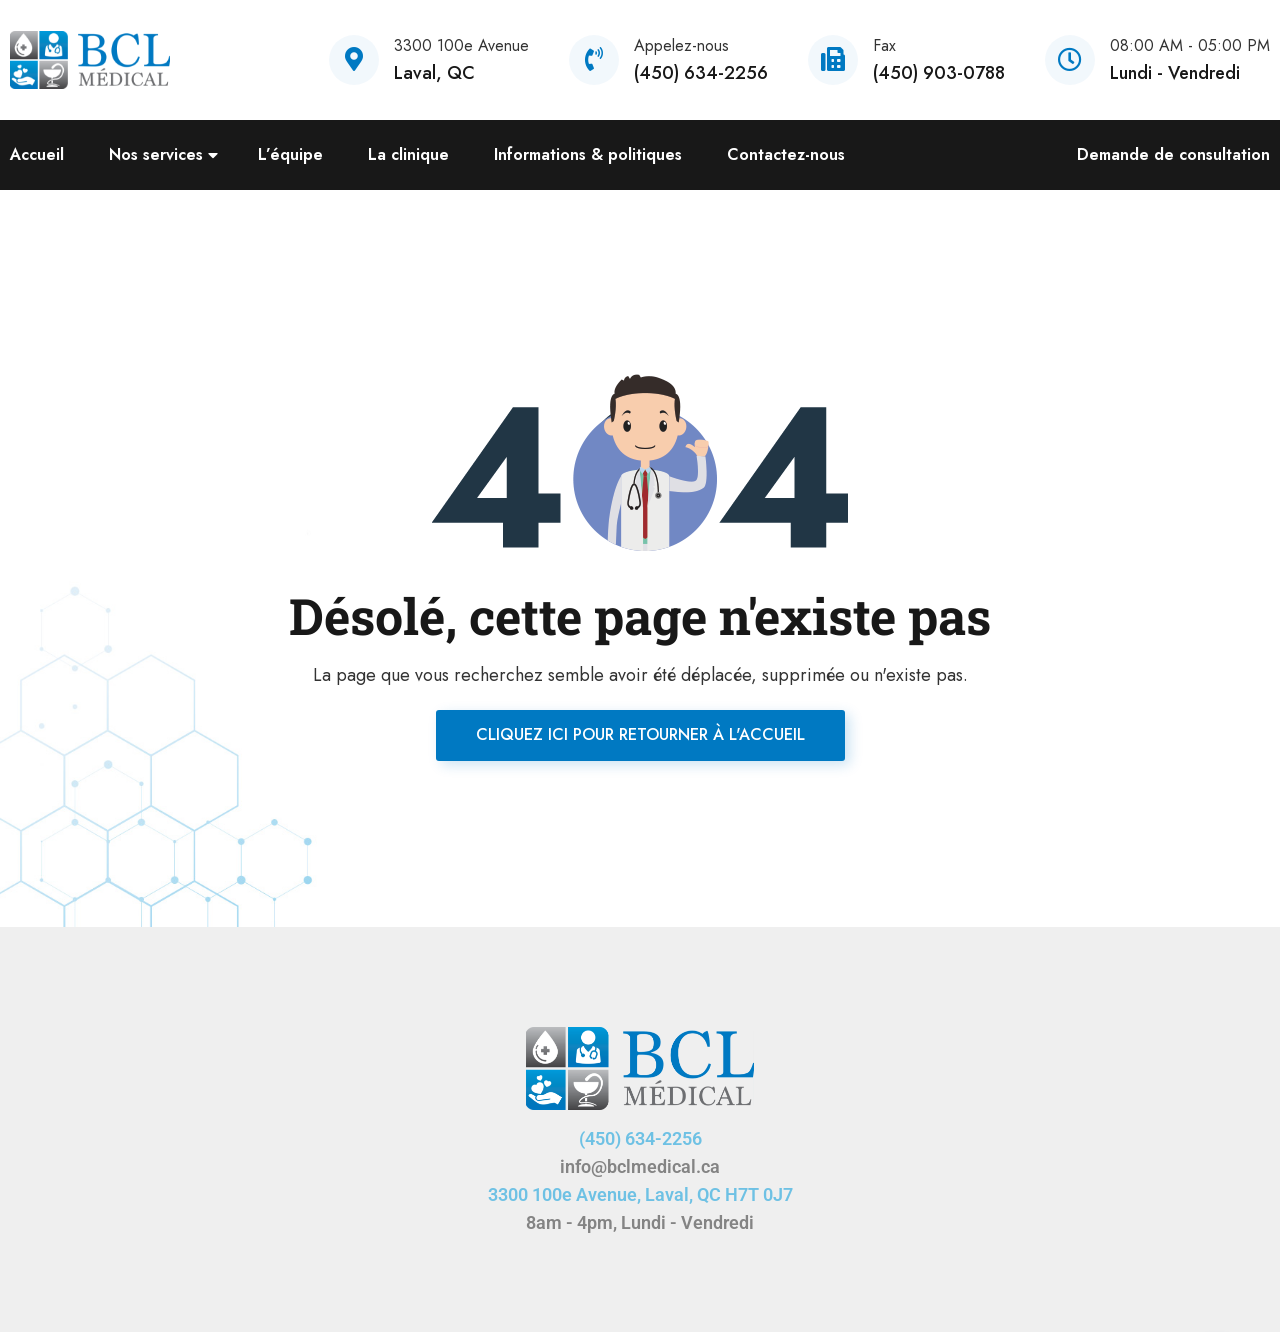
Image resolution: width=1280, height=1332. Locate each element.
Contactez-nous (786, 154)
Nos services (156, 154)
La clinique (408, 154)
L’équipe (290, 154)
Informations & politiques (588, 154)
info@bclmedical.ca (640, 1166)
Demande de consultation (1173, 154)
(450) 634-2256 (640, 1138)
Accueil (37, 154)
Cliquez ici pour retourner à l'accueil (640, 734)
